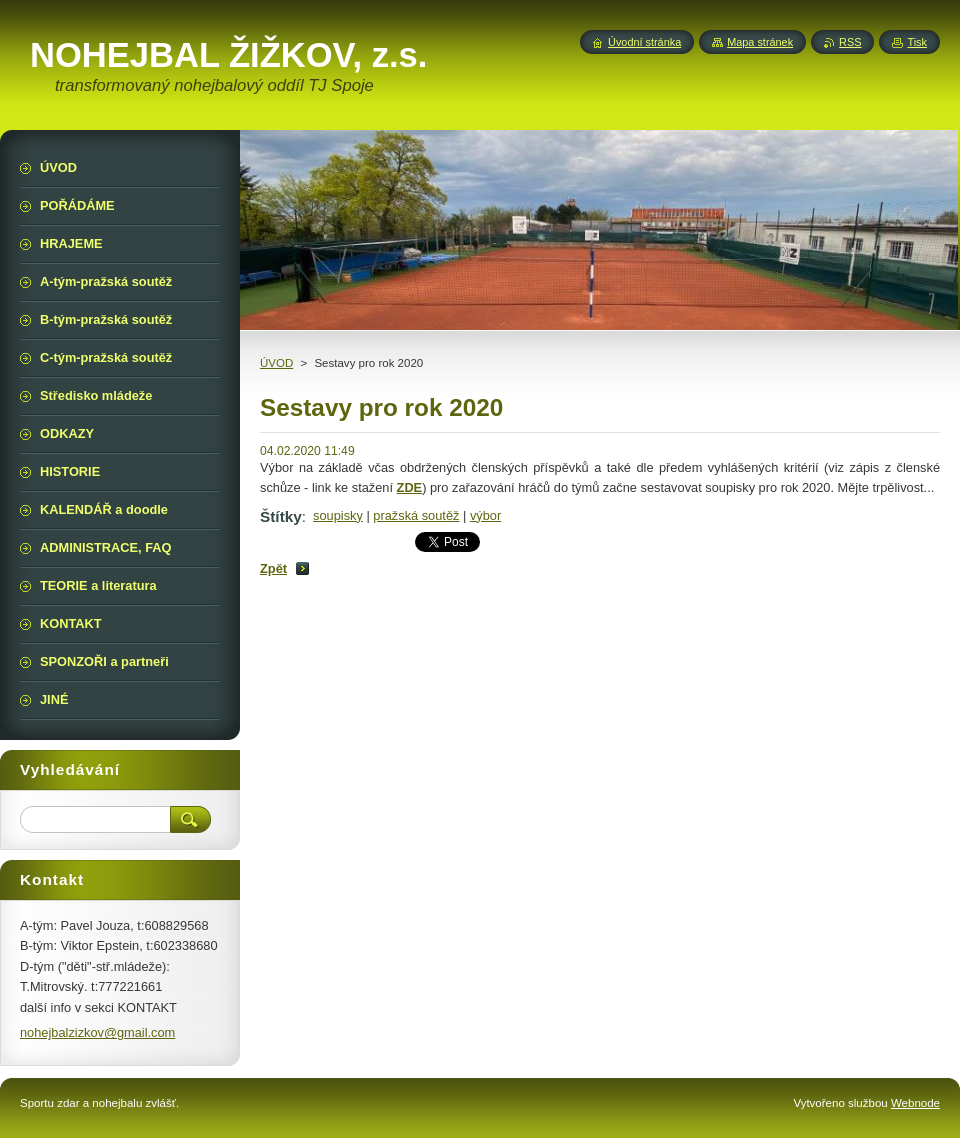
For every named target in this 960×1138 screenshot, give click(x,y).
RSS (850, 42)
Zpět (273, 568)
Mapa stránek (760, 42)
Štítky (281, 516)
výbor (485, 515)
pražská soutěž (416, 515)
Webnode (915, 1103)
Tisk (917, 42)
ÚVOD (276, 363)
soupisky (338, 515)
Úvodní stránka (644, 42)
